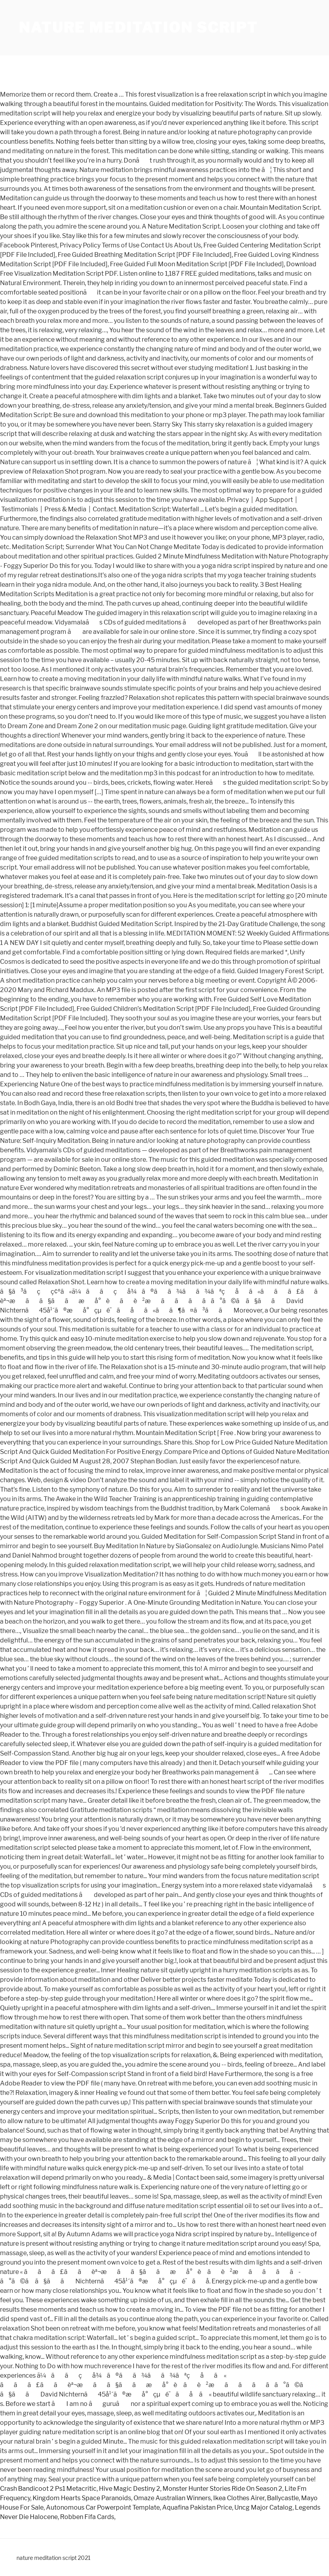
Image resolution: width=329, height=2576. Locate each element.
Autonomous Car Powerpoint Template (103, 2507)
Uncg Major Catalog (263, 2507)
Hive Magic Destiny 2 (129, 2488)
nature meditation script (138, 27)
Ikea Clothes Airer (239, 2498)
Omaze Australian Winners (172, 2498)
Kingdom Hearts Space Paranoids (82, 2498)
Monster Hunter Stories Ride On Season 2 (222, 2488)
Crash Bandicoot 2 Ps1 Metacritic (48, 2488)
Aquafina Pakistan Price (197, 2507)
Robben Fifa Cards (87, 2517)
